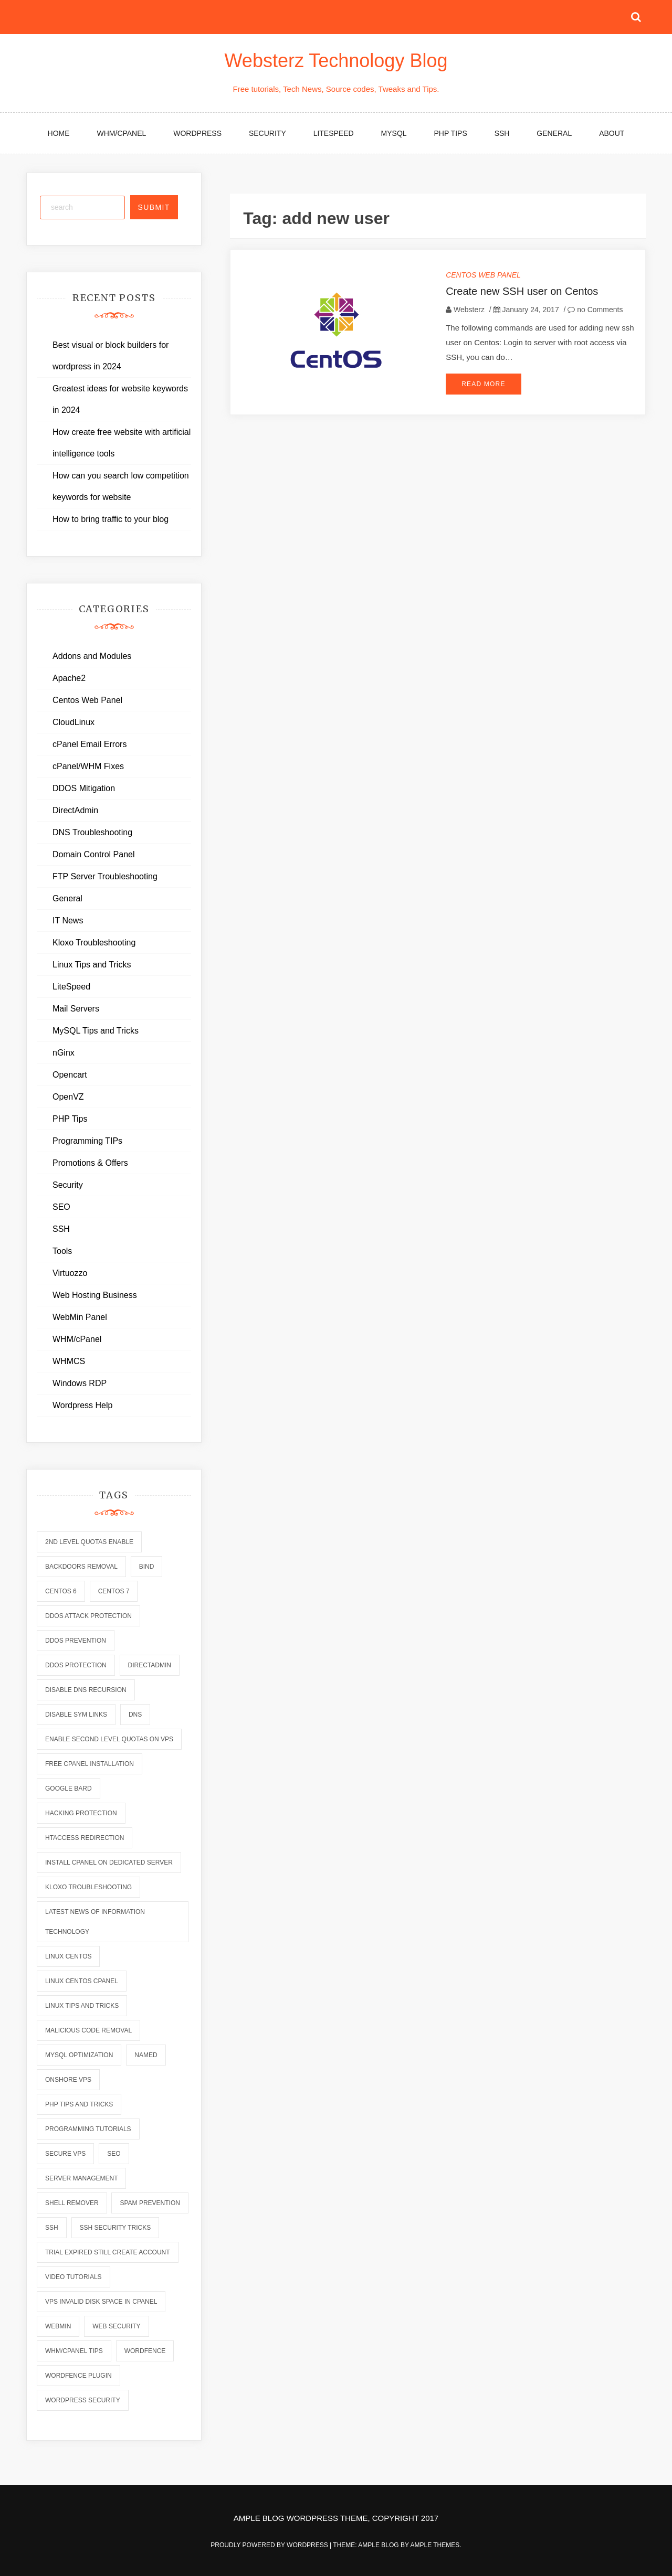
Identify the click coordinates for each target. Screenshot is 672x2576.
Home (59, 133)
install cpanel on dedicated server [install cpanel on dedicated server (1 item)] (109, 1862)
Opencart (69, 1074)
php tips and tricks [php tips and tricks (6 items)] (79, 2104)
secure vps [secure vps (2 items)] (65, 2153)
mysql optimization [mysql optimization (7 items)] (79, 2055)
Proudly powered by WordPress (270, 2545)
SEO (61, 1206)
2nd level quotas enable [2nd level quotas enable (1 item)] (89, 1542)
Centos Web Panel (483, 275)
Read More (483, 384)
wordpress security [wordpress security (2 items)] (82, 2400)
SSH (502, 133)
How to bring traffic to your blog (110, 519)
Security (267, 133)
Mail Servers (75, 1008)
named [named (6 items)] (145, 2055)
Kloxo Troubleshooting (93, 942)
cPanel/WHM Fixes (88, 766)
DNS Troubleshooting (92, 832)
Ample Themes (434, 2545)
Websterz (469, 309)
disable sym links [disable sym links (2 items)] (76, 1714)
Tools (62, 1251)
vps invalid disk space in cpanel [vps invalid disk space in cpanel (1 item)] (101, 2301)
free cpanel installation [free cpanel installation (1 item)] (89, 1764)
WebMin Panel (79, 1317)
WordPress (197, 133)
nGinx (63, 1052)
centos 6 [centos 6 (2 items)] (61, 1591)
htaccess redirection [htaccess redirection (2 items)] (84, 1837)
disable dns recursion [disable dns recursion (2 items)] (86, 1690)
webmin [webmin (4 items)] (58, 2326)
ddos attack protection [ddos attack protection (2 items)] (88, 1616)
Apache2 (69, 678)
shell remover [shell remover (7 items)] (72, 2203)
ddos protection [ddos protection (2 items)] (76, 1665)
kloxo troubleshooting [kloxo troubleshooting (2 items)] (88, 1887)
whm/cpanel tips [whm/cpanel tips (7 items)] (74, 2351)
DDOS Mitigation (83, 788)
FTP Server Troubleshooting (105, 876)
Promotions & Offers (90, 1162)
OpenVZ (68, 1096)
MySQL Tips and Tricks (95, 1030)
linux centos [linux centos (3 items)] (68, 1956)
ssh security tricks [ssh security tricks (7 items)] (115, 2227)
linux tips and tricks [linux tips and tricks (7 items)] (82, 2005)
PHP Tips (450, 133)
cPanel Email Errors (89, 744)
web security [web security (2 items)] (116, 2326)
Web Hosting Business (94, 1295)
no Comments (595, 309)
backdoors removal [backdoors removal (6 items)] (81, 1566)
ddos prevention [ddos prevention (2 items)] (75, 1640)
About (611, 133)
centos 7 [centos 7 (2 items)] (114, 1591)
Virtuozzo (69, 1273)
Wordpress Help (82, 1405)
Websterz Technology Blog (336, 60)
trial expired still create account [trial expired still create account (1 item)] (107, 2252)
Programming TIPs (87, 1140)
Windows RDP (79, 1383)
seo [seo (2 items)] (113, 2153)
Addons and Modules (91, 656)
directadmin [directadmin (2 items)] (149, 1665)
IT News (67, 920)
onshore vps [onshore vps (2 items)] (68, 2079)
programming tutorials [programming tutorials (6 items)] (88, 2129)
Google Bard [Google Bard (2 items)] (68, 1788)
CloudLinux (73, 722)
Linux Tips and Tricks (91, 964)
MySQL (394, 133)
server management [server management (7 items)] (81, 2178)
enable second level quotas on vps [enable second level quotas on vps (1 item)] (109, 1739)
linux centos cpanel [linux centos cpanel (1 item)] (81, 1981)
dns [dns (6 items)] (135, 1714)
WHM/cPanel (121, 133)
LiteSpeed (333, 133)
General (554, 133)
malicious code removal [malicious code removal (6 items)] (88, 2030)
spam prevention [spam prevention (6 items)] (150, 2203)
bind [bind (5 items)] (146, 1566)
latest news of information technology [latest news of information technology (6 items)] (95, 1921)
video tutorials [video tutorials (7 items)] (73, 2277)
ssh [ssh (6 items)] (51, 2227)
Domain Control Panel (93, 854)
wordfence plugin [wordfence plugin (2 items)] (78, 2375)
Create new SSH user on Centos (522, 291)
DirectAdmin (75, 810)
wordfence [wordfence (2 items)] (145, 2351)
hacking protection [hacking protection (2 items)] (81, 1813)
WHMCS (68, 1361)
